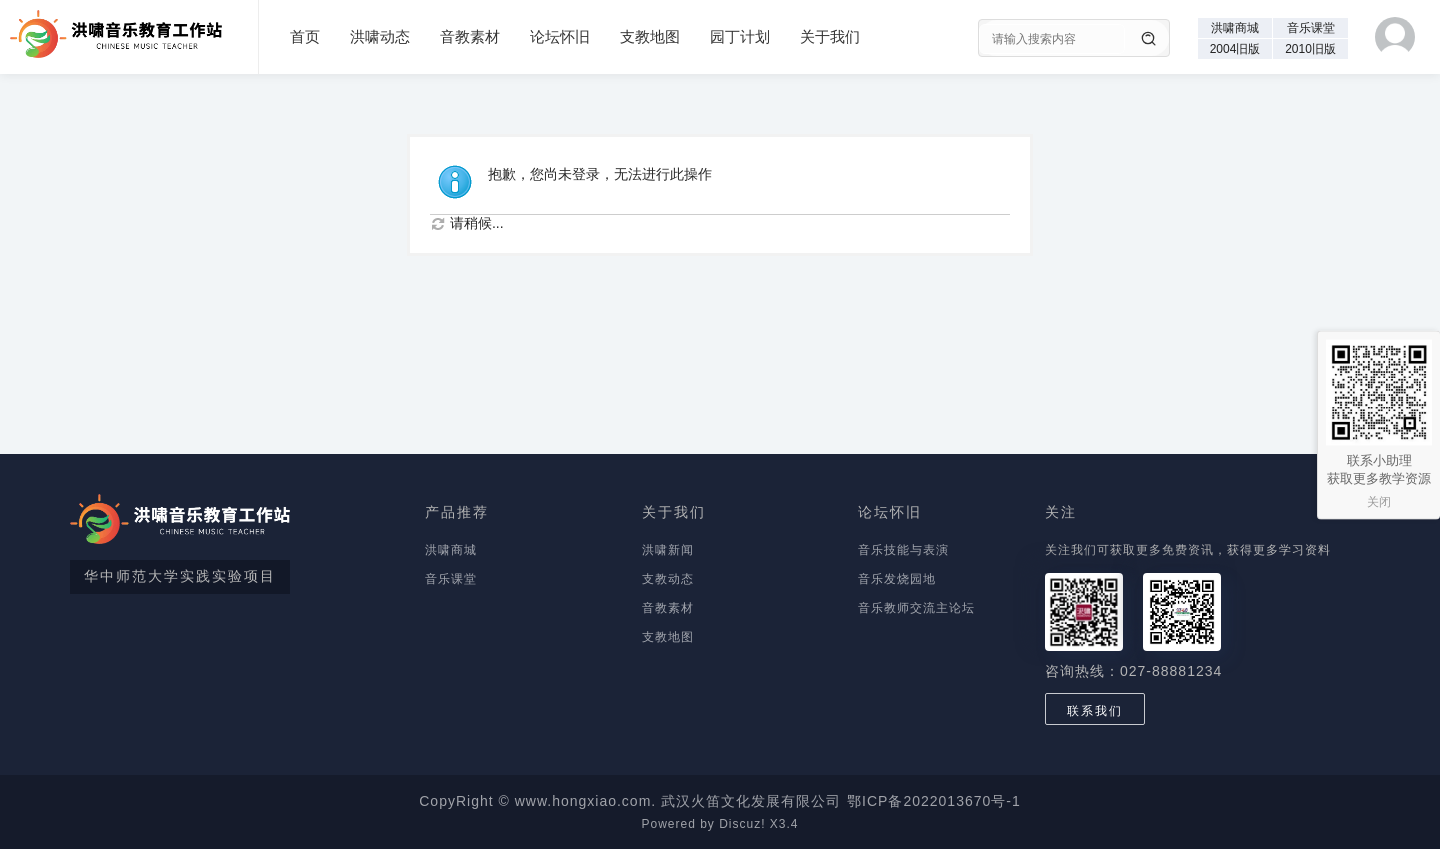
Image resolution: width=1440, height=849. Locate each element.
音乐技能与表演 (903, 550)
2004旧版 (1235, 49)
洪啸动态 (380, 36)
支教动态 (668, 579)
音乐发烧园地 (897, 579)
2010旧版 (1310, 49)
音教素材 (470, 36)
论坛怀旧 (560, 36)
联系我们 (1095, 711)
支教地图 (650, 36)
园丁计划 (740, 36)
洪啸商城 (1235, 28)
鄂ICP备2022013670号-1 (934, 801)
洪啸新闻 (668, 550)
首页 (305, 36)
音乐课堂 (1311, 28)
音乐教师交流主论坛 (916, 608)
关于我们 (830, 36)
